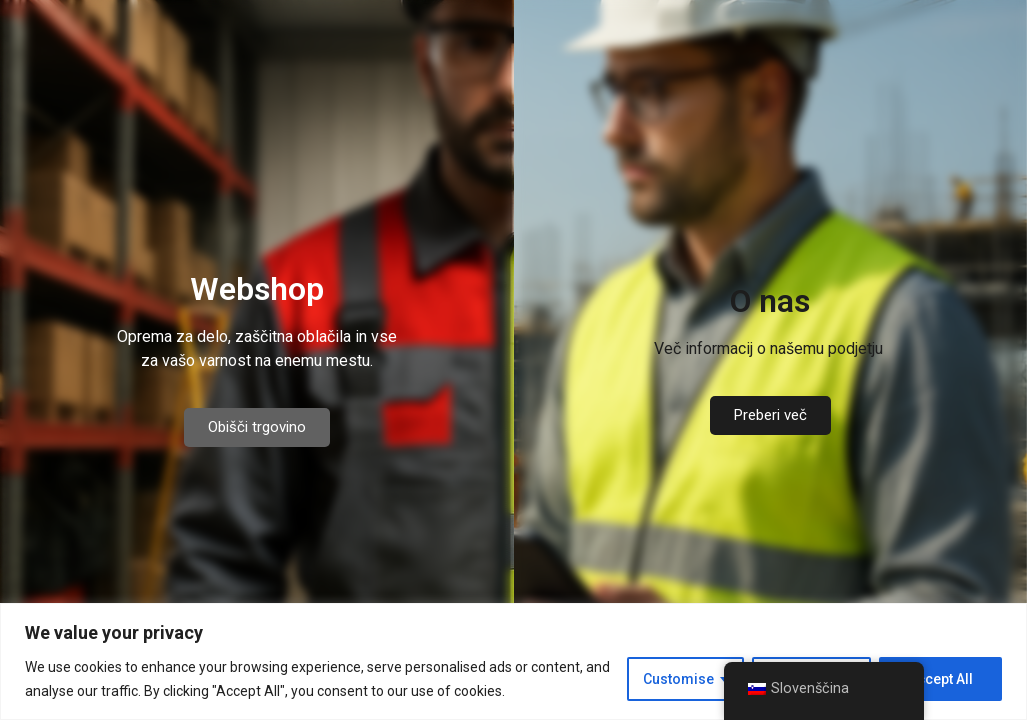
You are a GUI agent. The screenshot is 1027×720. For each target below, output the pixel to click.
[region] (513, 661)
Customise (678, 679)
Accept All (940, 679)
